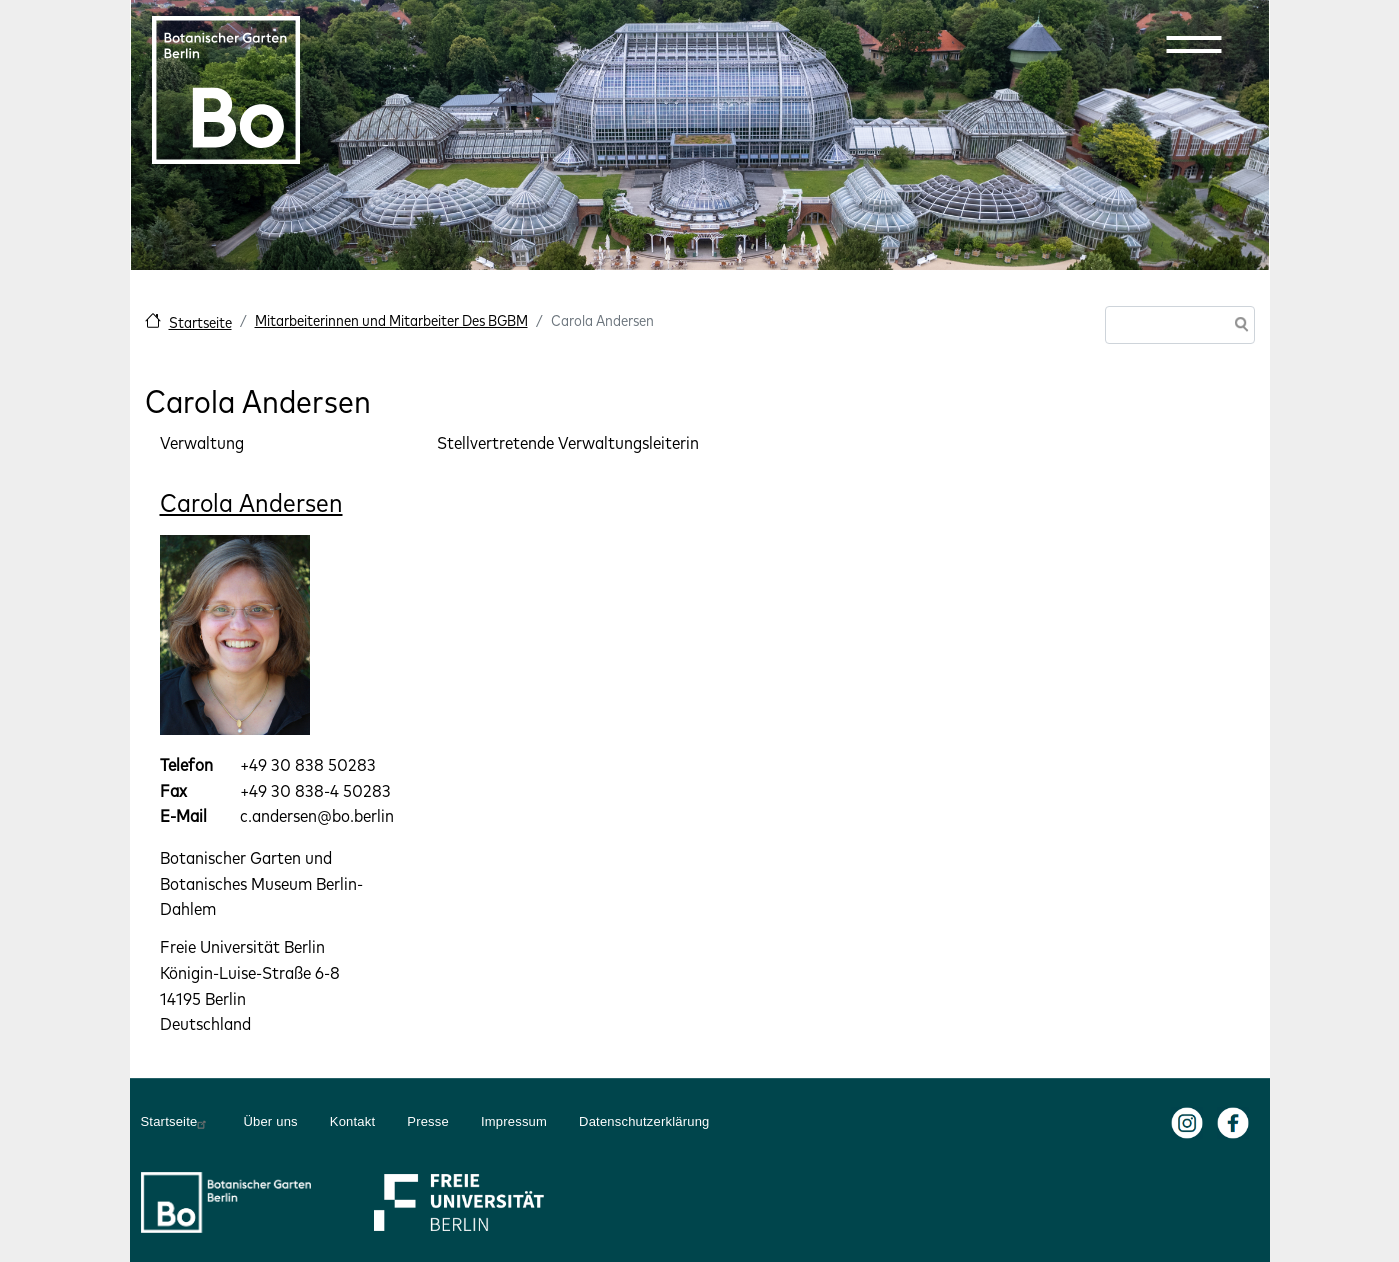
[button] (1194, 44)
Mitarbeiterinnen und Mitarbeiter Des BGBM (391, 320)
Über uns (270, 1121)
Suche (1238, 326)
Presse (428, 1121)
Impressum (514, 1121)
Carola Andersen (251, 502)
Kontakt (353, 1121)
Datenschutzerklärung (644, 1121)
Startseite (200, 322)
